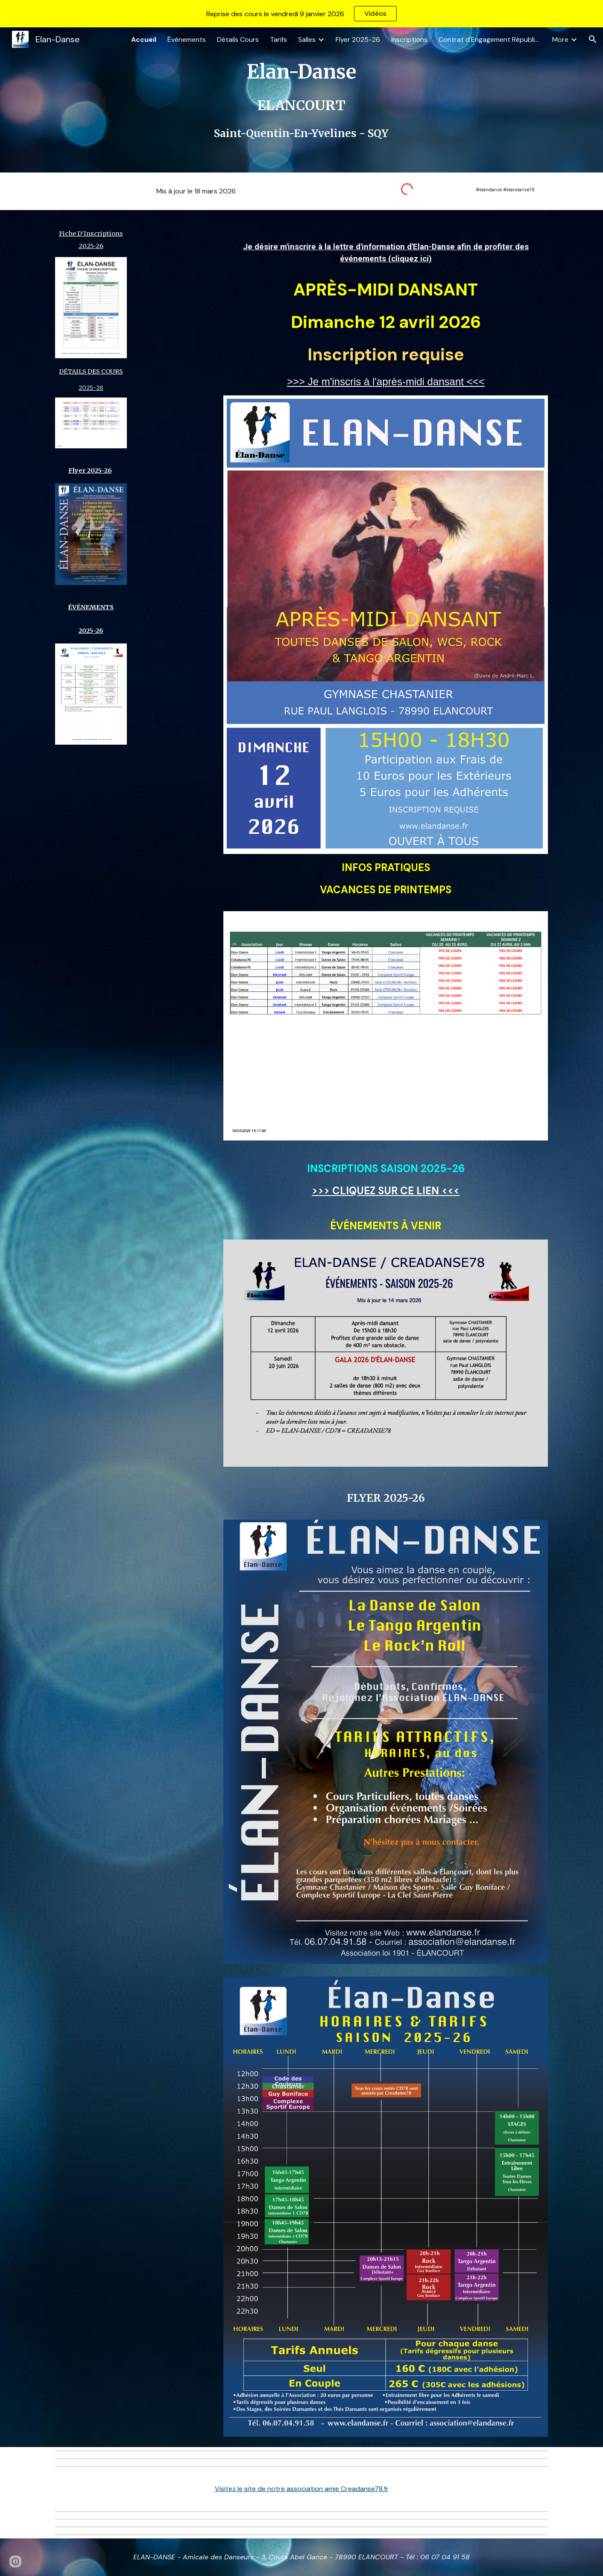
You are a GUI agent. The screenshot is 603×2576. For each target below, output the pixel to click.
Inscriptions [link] (409, 39)
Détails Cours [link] (238, 39)
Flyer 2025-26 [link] (358, 39)
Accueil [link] (143, 39)
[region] (301, 13)
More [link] (560, 39)
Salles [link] (307, 39)
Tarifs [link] (278, 39)
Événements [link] (186, 39)
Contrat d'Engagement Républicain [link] (490, 39)
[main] (301, 100)
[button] (593, 39)
